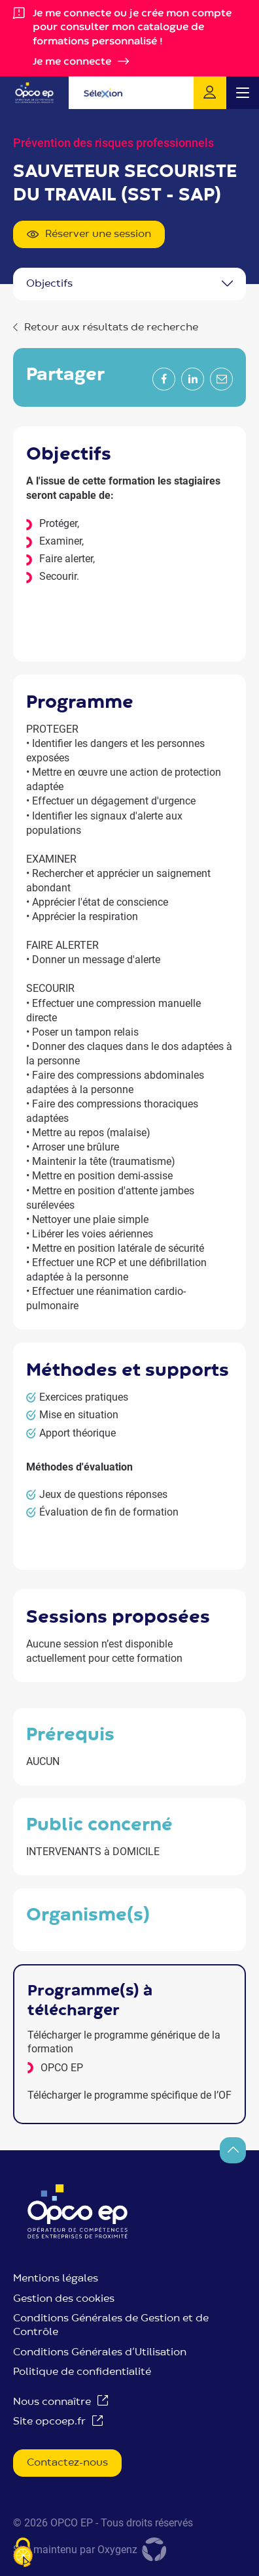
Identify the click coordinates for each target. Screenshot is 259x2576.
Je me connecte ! (210, 93)
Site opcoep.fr (49, 2421)
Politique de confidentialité (82, 2372)
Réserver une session (89, 235)
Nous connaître (52, 2402)
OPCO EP (62, 2067)
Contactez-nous (67, 2463)
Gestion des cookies (63, 2299)
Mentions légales (55, 2278)
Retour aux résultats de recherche (111, 327)
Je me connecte (72, 62)
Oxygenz (133, 2549)
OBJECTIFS (49, 284)
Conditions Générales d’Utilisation (99, 2352)
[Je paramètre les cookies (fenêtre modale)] (23, 2553)
